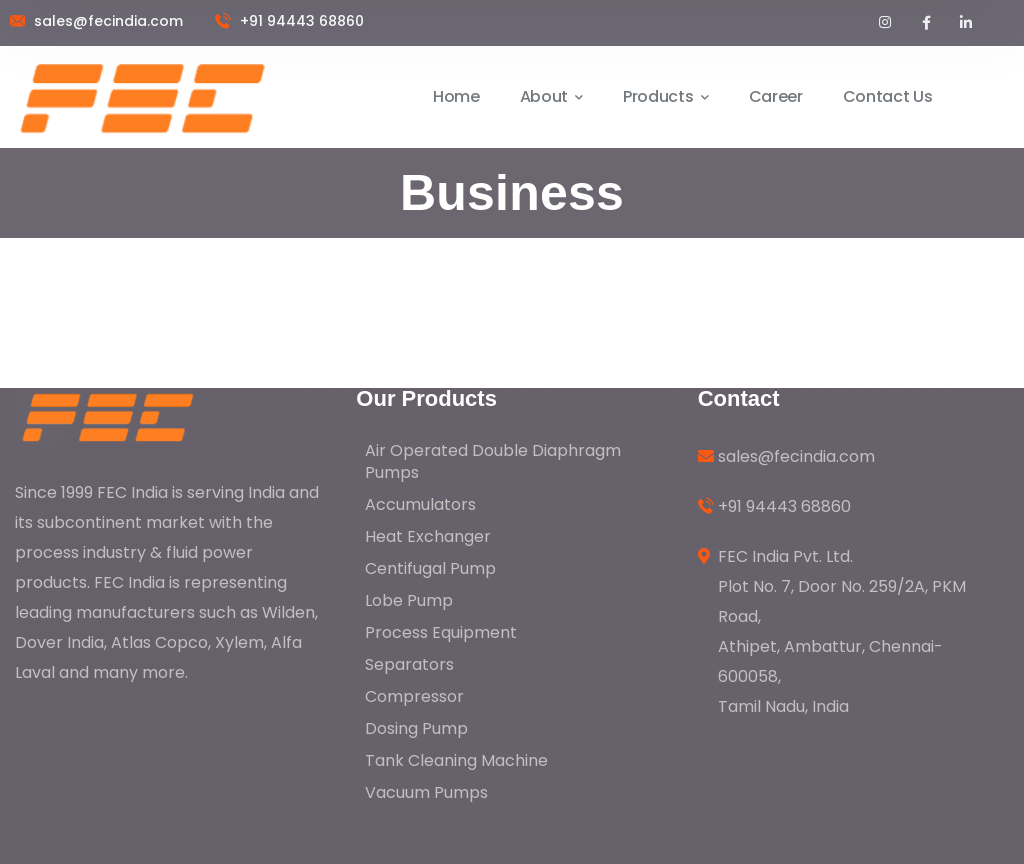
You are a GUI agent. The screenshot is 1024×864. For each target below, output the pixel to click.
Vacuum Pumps (426, 792)
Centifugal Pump (430, 568)
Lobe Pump (409, 600)
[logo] (105, 415)
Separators (409, 664)
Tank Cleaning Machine (456, 760)
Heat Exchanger (428, 536)
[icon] (886, 23)
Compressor (414, 696)
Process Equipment (441, 632)
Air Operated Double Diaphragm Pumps (493, 461)
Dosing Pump (416, 728)
